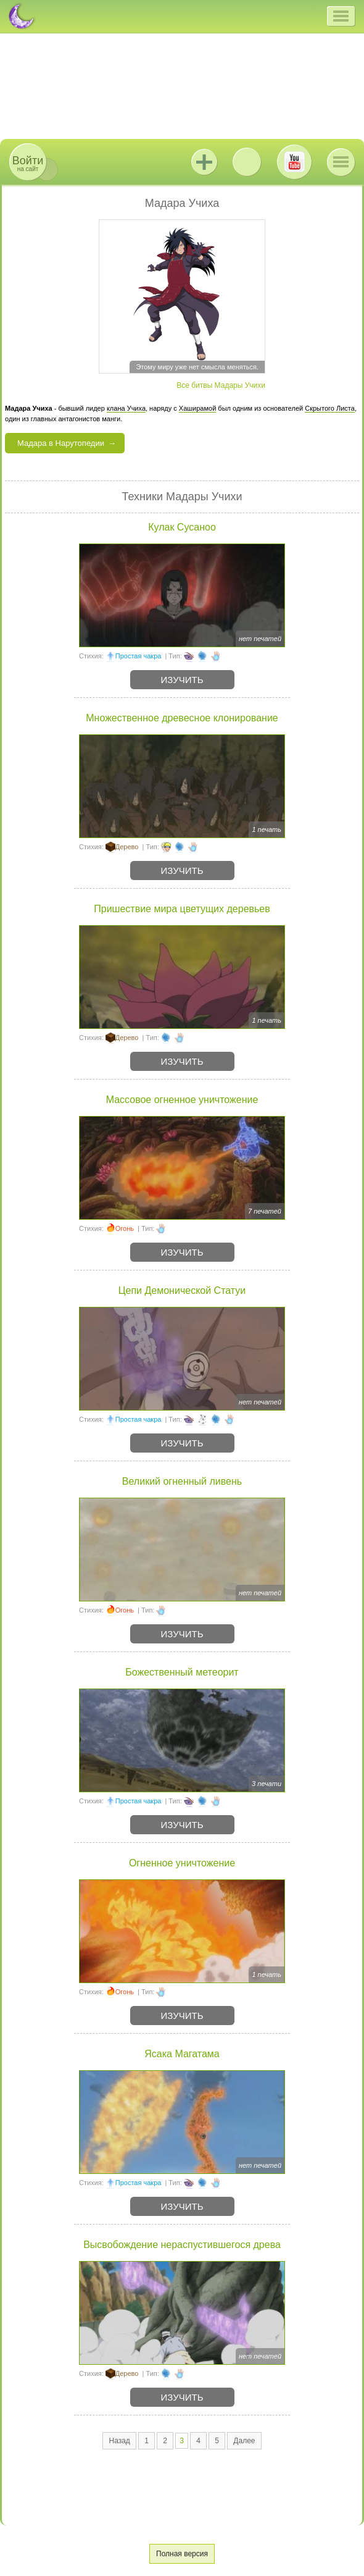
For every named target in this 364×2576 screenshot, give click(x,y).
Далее (244, 2440)
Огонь (124, 1228)
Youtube (294, 162)
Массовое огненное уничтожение (182, 1099)
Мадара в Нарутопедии (60, 443)
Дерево (127, 846)
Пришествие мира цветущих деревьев (182, 909)
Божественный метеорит (181, 1672)
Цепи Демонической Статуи (182, 1290)
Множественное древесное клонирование (182, 718)
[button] (341, 16)
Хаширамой (197, 408)
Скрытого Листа (330, 408)
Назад (119, 2440)
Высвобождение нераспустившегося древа (182, 2244)
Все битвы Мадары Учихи (220, 385)
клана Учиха (126, 408)
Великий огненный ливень (182, 1481)
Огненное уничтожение (182, 1863)
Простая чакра (138, 656)
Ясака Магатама (182, 2054)
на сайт (27, 163)
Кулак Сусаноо (182, 527)
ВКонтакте (247, 162)
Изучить (182, 679)
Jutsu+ (204, 162)
